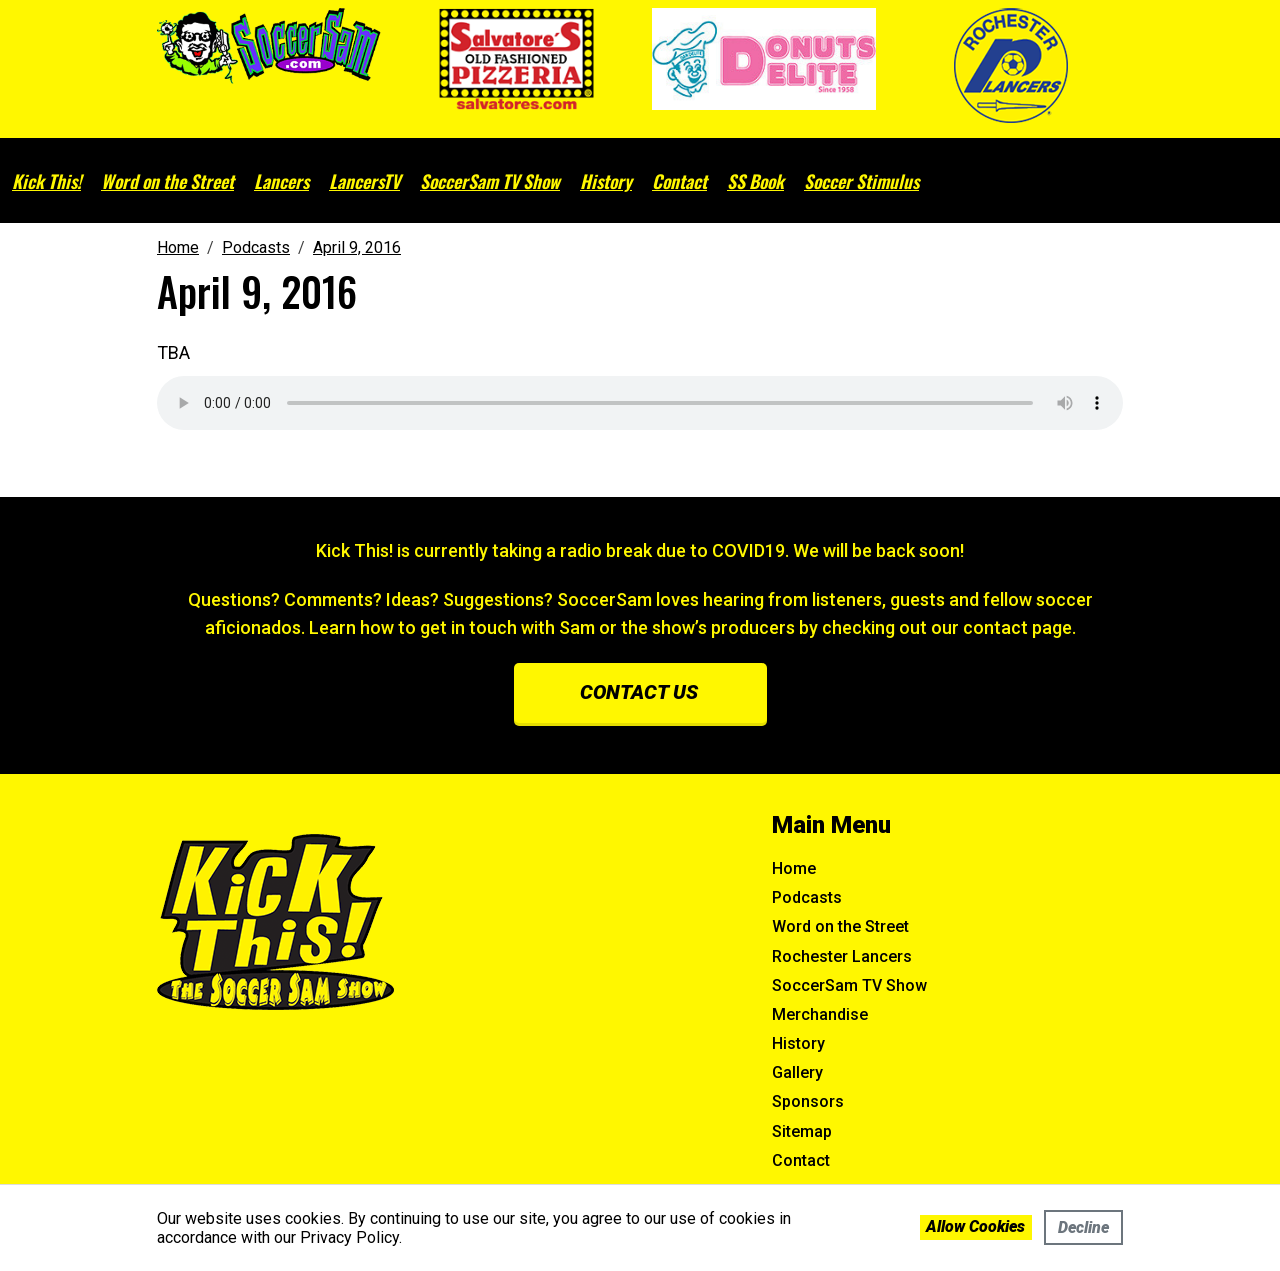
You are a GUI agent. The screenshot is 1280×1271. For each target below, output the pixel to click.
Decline (1083, 1227)
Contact (679, 181)
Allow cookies (975, 1226)
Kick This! (46, 181)
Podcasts (807, 897)
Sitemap (802, 1131)
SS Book (755, 181)
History (606, 181)
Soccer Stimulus (861, 181)
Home (794, 868)
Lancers (281, 181)
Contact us (639, 692)
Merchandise (820, 1014)
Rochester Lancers (842, 956)
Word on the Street (167, 181)
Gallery (797, 1072)
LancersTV (364, 181)
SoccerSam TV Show (490, 181)
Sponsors (808, 1101)
